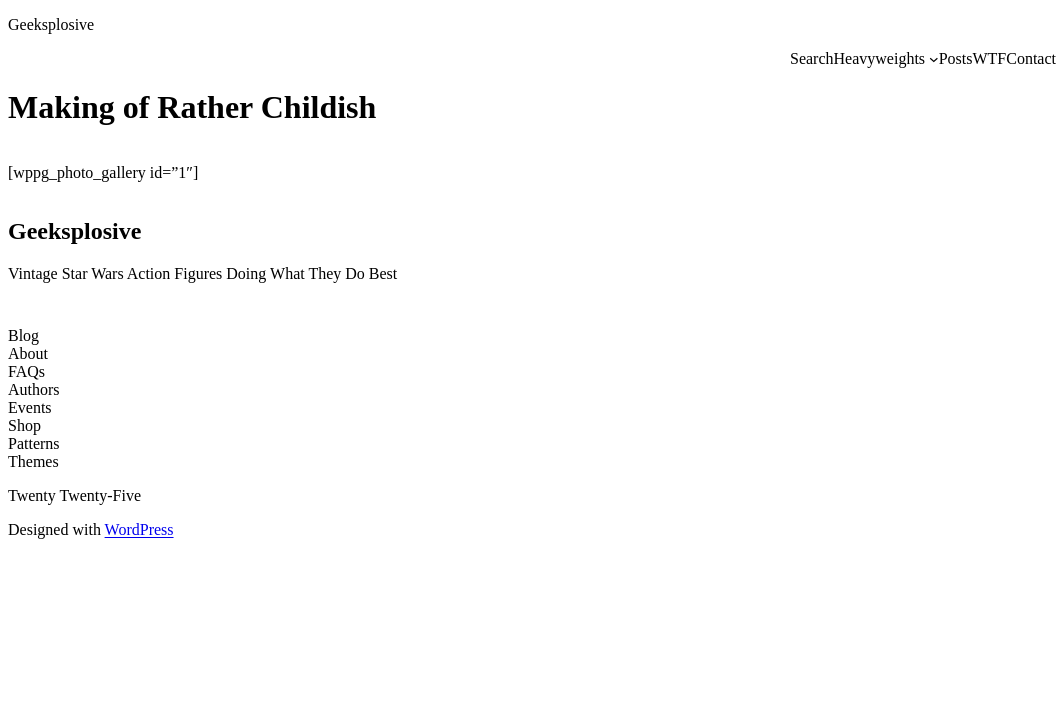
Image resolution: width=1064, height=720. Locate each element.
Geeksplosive (51, 24)
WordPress (139, 529)
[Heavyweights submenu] (934, 59)
